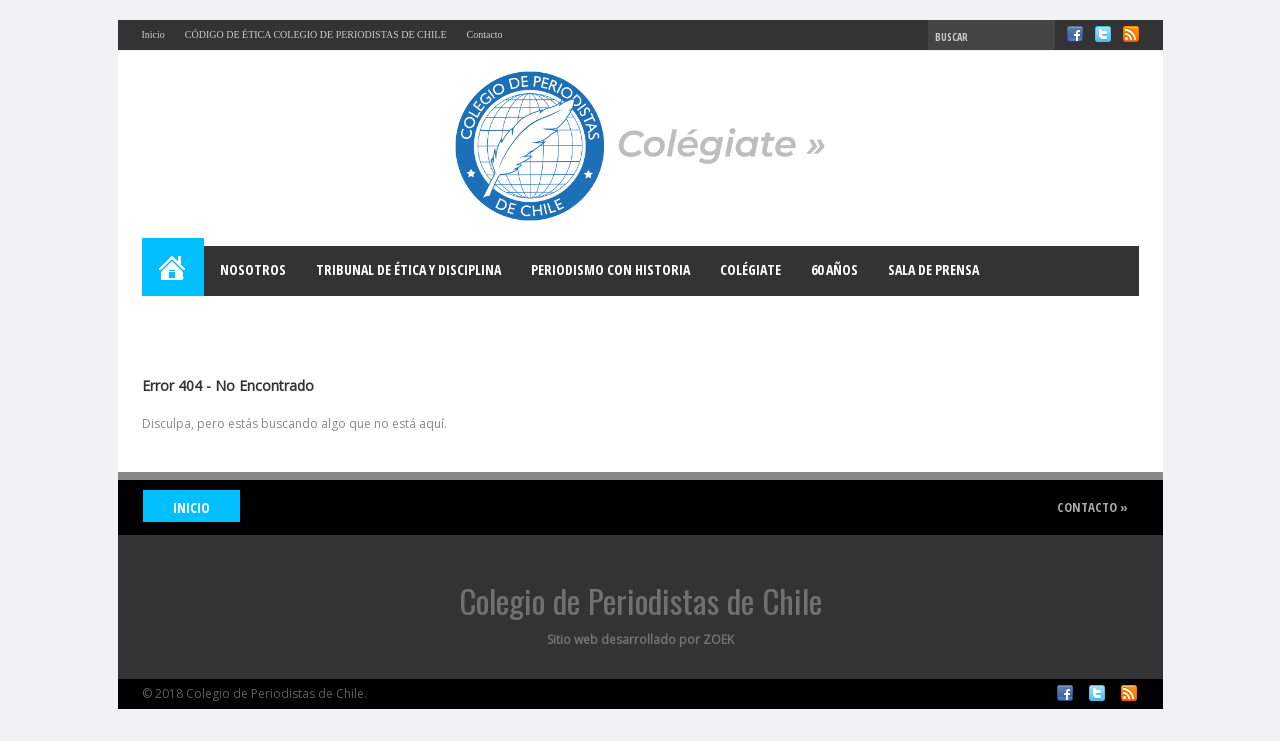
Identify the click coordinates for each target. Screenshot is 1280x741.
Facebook (1075, 34)
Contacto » (1092, 507)
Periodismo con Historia (610, 269)
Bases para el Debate (222, 319)
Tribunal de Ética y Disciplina (408, 269)
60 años (834, 269)
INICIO (191, 507)
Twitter (1103, 34)
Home (174, 271)
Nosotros (253, 269)
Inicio (153, 34)
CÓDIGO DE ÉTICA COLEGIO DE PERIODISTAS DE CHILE (316, 34)
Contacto (485, 34)
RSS (1131, 34)
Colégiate (750, 269)
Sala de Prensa (933, 269)
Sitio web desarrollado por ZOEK (640, 639)
